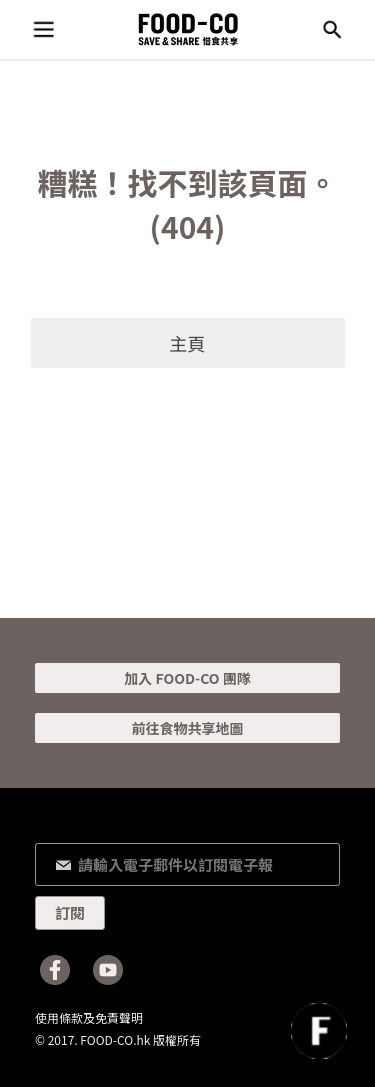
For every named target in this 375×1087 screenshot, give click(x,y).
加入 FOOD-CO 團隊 (187, 678)
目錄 (43, 30)
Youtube (108, 970)
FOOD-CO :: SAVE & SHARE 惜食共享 (188, 29)
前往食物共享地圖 (188, 728)
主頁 (188, 343)
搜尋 (332, 30)
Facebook (55, 970)
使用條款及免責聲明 (89, 1017)
